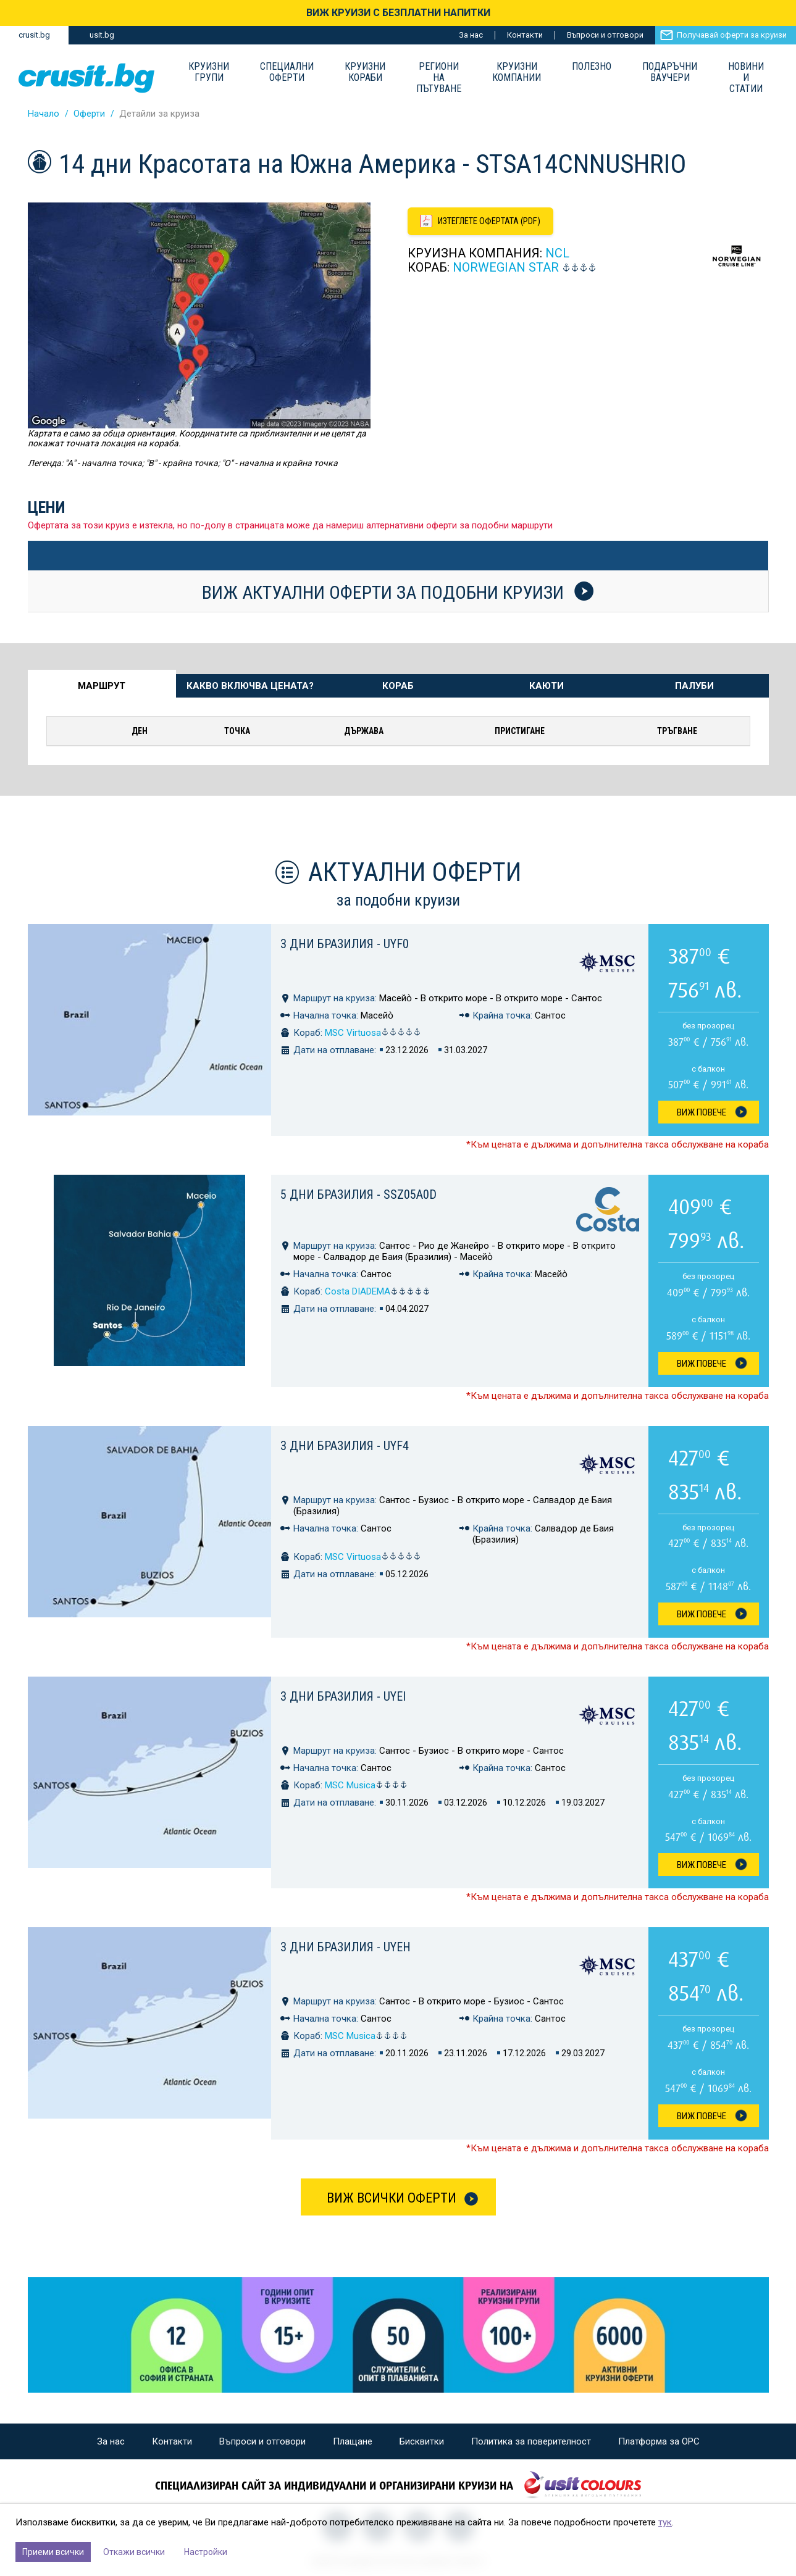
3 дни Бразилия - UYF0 (344, 943)
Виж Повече (701, 1112)
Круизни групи (208, 72)
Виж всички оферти (391, 2198)
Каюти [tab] (546, 685)
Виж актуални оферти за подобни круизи (397, 591)
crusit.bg (34, 35)
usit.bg (102, 35)
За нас (471, 35)
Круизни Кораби (365, 72)
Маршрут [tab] (101, 685)
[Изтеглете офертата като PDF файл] (483, 221)
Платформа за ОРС (659, 2441)
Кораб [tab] (398, 685)
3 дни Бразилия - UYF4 (344, 1445)
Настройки (205, 2552)
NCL (557, 254)
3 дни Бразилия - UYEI (343, 1696)
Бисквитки (422, 2441)
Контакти (525, 35)
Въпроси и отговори (605, 35)
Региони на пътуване (438, 77)
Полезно (591, 66)
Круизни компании (516, 72)
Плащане (352, 2441)
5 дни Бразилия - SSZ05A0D (358, 1194)
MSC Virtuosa (373, 1032)
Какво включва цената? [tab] (250, 685)
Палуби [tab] (694, 685)
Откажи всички (134, 2552)
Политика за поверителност (531, 2441)
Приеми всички (53, 2552)
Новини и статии (746, 77)
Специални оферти (287, 72)
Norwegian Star (506, 268)
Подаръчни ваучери (669, 72)
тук (665, 2522)
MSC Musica (366, 1785)
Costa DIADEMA (377, 1291)
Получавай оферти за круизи (732, 35)
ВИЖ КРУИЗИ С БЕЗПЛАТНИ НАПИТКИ (398, 13)
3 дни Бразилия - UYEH (345, 1947)
